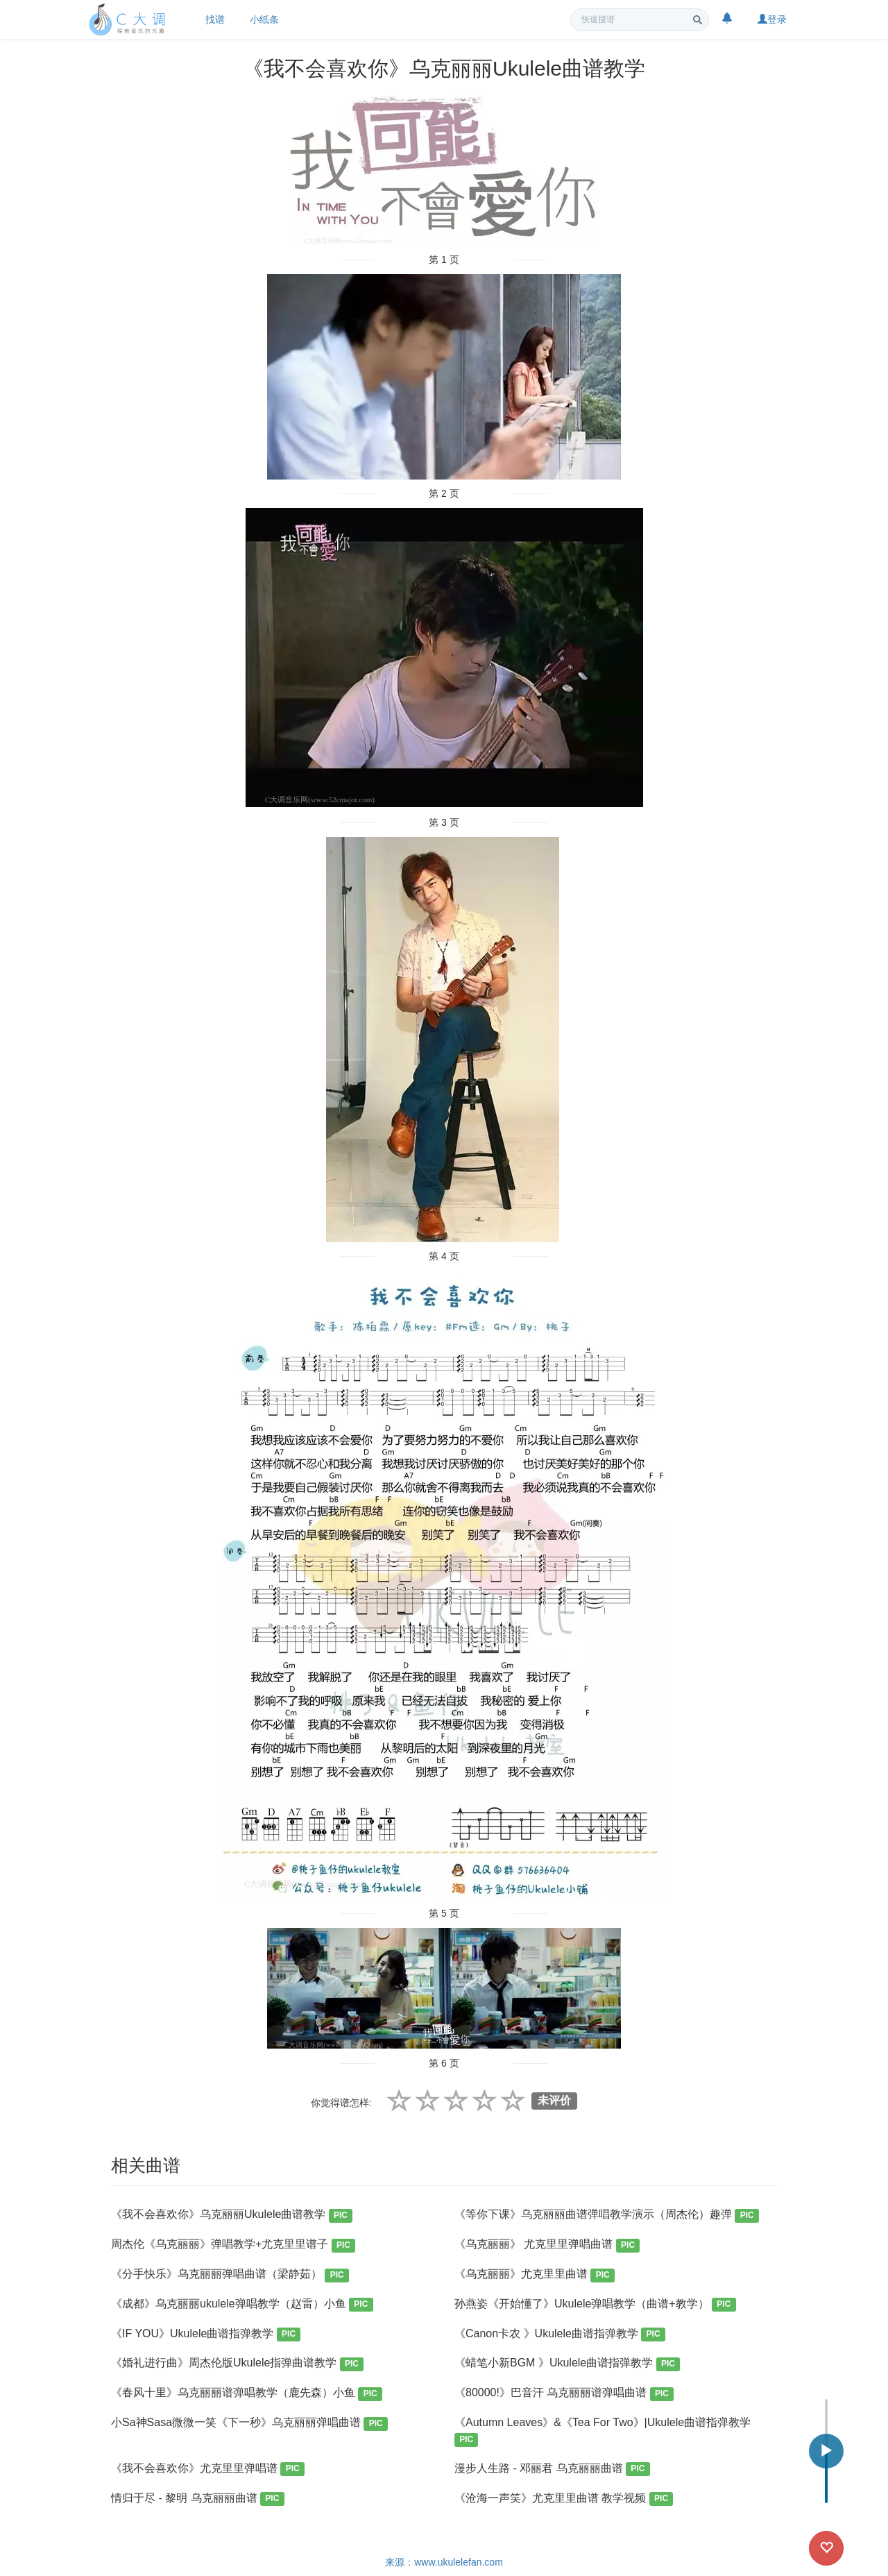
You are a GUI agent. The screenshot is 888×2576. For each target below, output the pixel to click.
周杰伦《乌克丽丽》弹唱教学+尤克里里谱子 (233, 2245)
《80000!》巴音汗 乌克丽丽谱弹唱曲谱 (564, 2394)
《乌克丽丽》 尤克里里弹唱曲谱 (547, 2245)
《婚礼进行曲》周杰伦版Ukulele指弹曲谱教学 (237, 2364)
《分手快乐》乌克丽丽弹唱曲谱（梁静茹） (230, 2275)
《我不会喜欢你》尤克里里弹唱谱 (208, 2469)
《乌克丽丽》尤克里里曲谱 (534, 2275)
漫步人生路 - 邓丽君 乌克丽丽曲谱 (552, 2469)
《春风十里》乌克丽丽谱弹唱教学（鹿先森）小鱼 (246, 2394)
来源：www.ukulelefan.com (444, 2562)
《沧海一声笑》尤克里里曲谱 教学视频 (563, 2499)
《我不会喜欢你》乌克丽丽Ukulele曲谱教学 (231, 2215)
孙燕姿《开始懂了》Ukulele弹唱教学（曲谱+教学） (595, 2305)
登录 (772, 19)
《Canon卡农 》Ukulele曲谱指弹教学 (559, 2335)
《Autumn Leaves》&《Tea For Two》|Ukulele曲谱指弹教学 (602, 2431)
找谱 (215, 19)
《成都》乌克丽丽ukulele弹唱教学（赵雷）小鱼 (242, 2305)
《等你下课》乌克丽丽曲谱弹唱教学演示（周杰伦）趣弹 (606, 2215)
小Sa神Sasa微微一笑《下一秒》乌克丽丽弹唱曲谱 (249, 2423)
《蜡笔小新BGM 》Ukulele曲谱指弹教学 (567, 2364)
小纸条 (264, 19)
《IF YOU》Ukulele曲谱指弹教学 (205, 2335)
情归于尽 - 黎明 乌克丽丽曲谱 (197, 2499)
